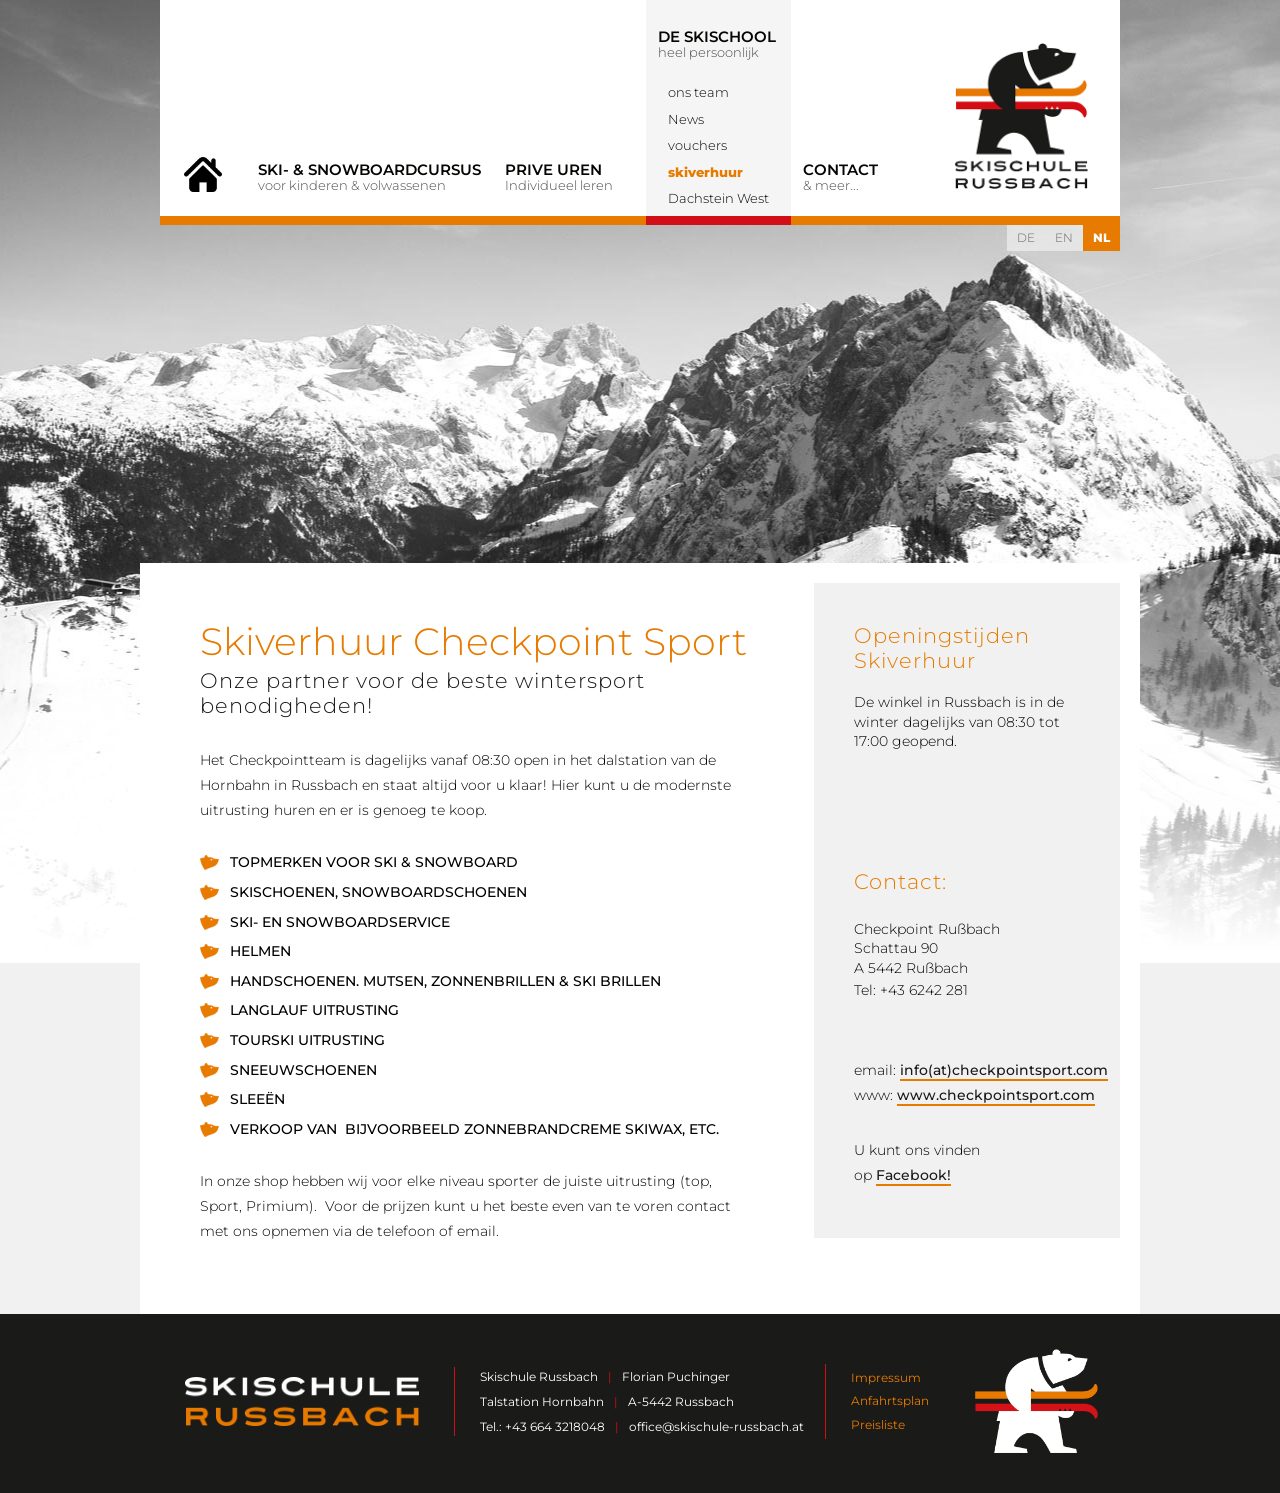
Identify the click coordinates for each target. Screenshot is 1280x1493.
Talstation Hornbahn (542, 1401)
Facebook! (913, 1175)
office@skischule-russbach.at (716, 1426)
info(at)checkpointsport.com (1004, 1070)
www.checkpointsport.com (996, 1095)
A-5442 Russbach (681, 1401)
